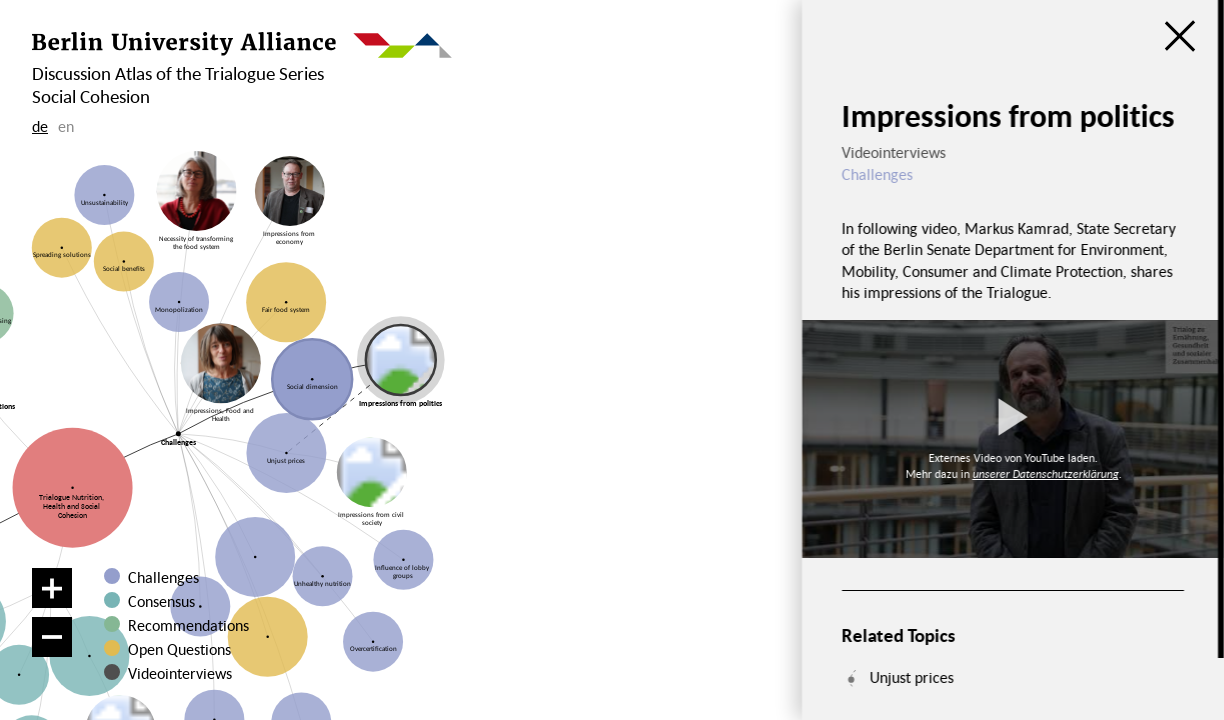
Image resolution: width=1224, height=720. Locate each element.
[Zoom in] (52, 588)
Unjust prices (911, 677)
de (40, 126)
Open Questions (179, 649)
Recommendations (188, 625)
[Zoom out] (52, 637)
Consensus (161, 601)
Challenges (163, 577)
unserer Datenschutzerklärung (1045, 473)
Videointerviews (180, 673)
